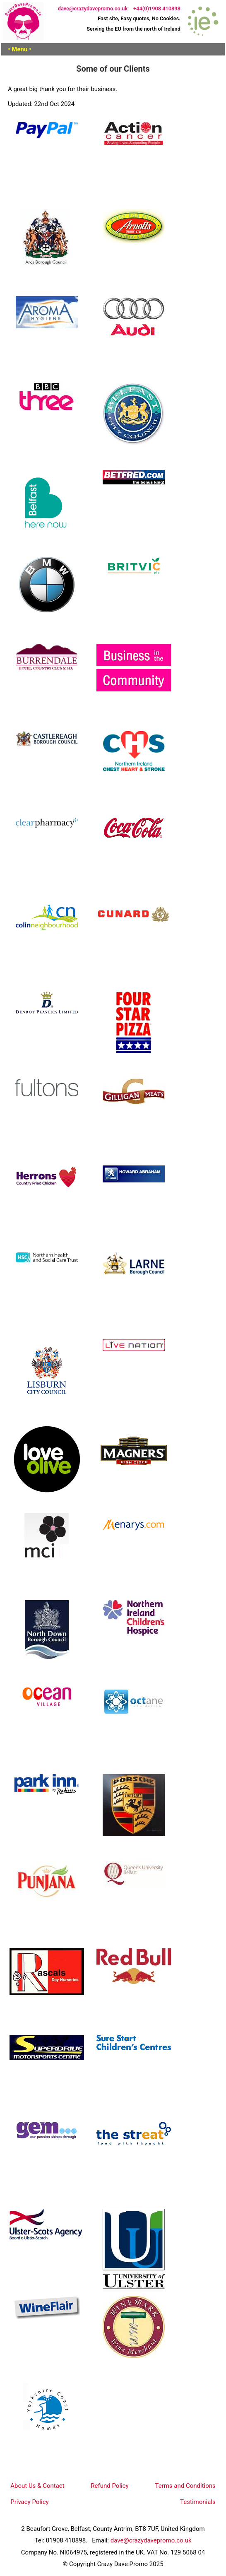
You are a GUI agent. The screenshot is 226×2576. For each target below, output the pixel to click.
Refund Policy (109, 2485)
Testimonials (198, 2502)
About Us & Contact (37, 2485)
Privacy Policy (29, 2502)
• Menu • (19, 49)
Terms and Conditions (185, 2485)
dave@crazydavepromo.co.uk (92, 8)
